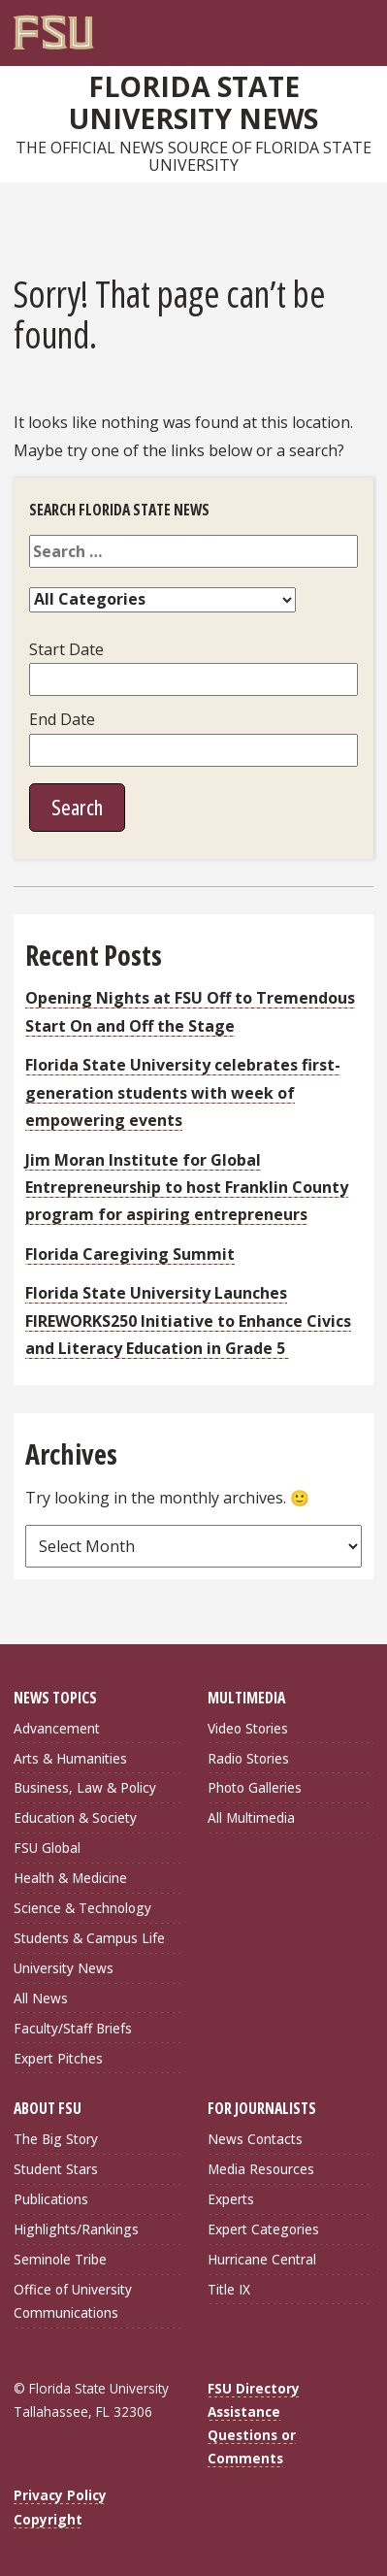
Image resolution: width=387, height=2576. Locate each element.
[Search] (343, 25)
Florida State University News (193, 102)
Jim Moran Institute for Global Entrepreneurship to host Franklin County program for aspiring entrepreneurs (186, 1187)
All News (41, 1998)
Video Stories (248, 1728)
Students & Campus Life (89, 1938)
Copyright (48, 2519)
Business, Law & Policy (85, 1787)
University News (63, 1968)
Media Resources (261, 2169)
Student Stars (56, 2169)
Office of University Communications (73, 2301)
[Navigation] (363, 25)
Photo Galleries (255, 1787)
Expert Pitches (58, 2058)
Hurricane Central (262, 2259)
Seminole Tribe (60, 2259)
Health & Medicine (70, 1877)
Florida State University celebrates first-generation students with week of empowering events (182, 1092)
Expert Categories (263, 2229)
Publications (51, 2199)
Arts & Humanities (70, 1758)
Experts (231, 2199)
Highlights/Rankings (76, 2229)
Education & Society (75, 1817)
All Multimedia (251, 1817)
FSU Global (47, 1847)
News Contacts (255, 2139)
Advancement (57, 1728)
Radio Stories (248, 1758)
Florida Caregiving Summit (130, 1254)
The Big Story (56, 2139)
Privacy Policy (60, 2495)
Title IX (229, 2289)
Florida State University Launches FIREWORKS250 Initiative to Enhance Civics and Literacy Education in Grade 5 (188, 1320)
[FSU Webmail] (324, 25)
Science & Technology (82, 1908)
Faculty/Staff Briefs (73, 2028)
